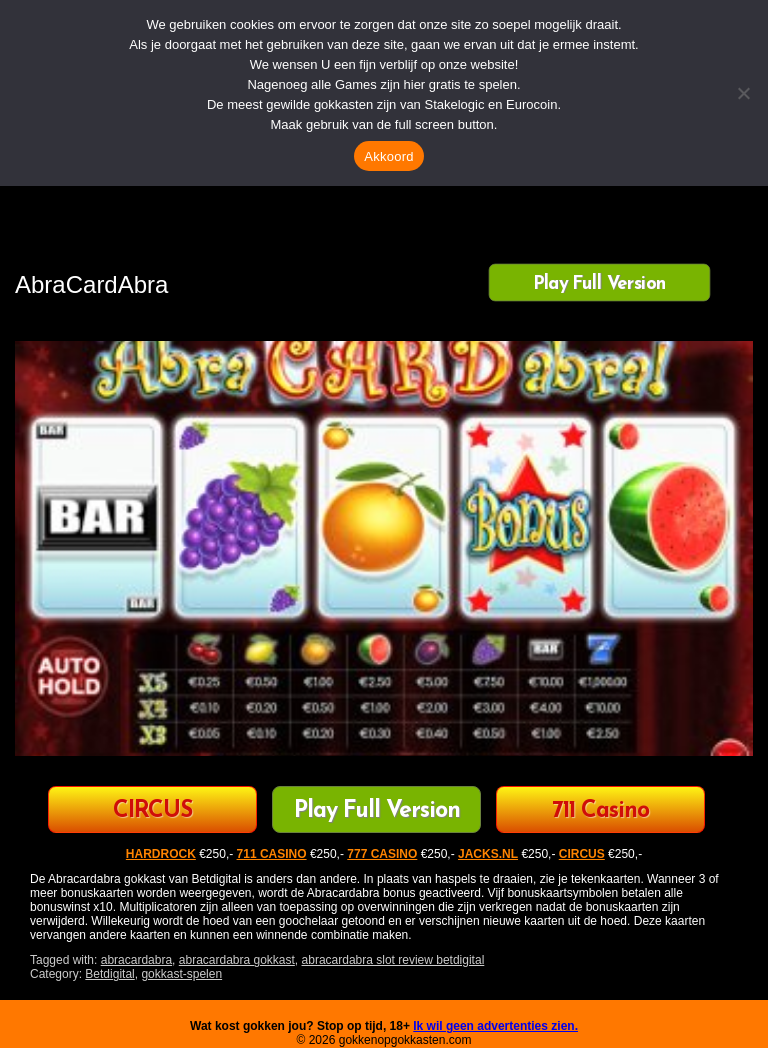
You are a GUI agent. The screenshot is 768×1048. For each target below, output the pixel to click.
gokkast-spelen (181, 974)
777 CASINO (382, 854)
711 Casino (600, 811)
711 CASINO (272, 854)
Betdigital (109, 974)
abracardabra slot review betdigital (393, 960)
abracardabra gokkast (237, 960)
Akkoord (388, 156)
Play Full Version (599, 284)
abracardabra (136, 960)
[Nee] (743, 93)
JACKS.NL (488, 854)
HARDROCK (161, 854)
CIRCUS (152, 811)
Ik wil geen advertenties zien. (495, 1026)
